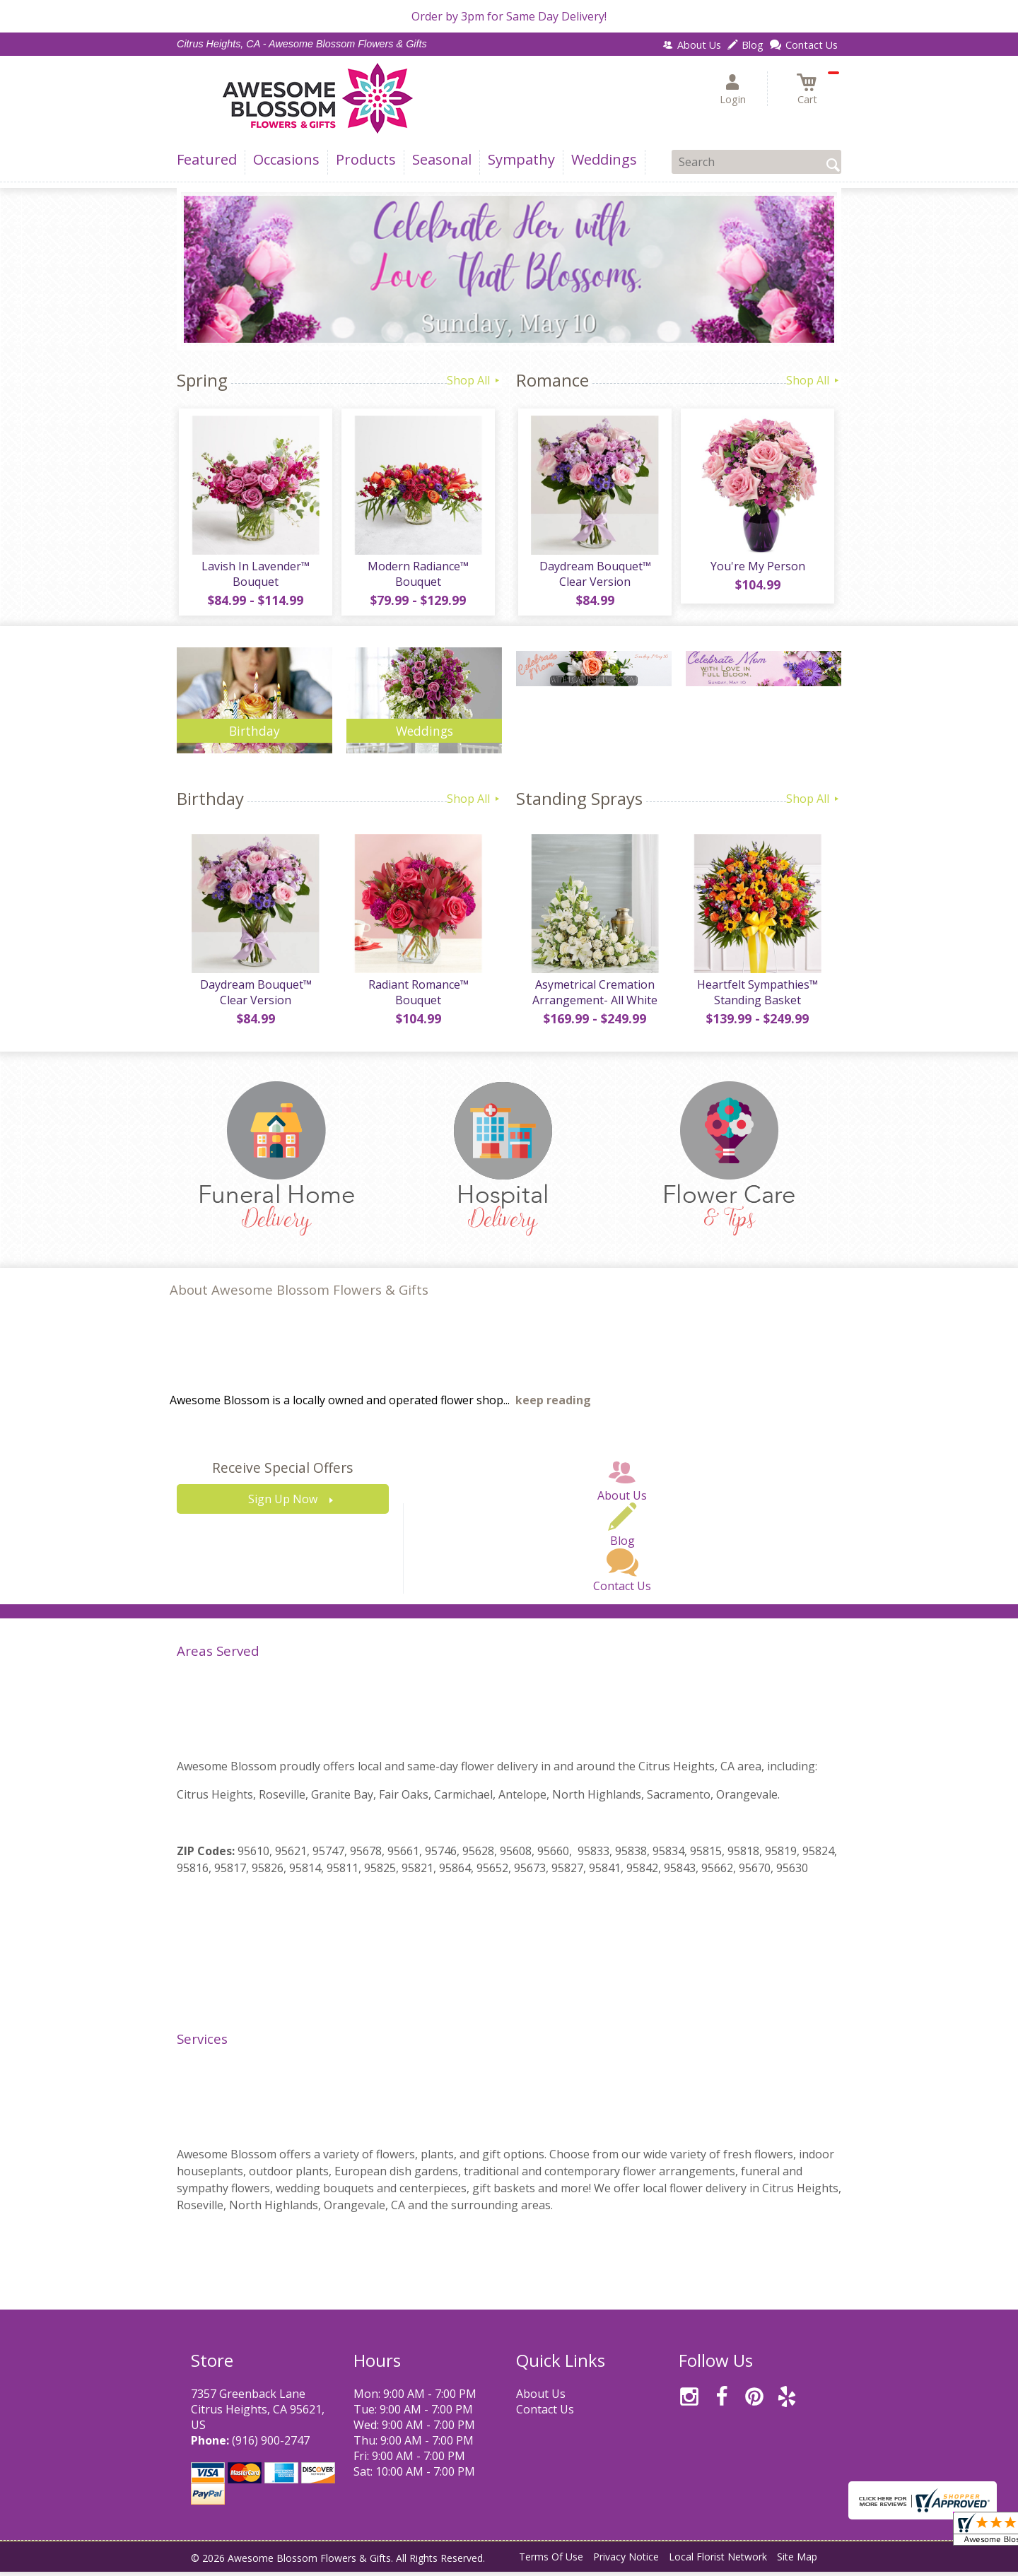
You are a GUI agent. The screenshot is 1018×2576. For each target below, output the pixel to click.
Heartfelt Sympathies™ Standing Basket (756, 996)
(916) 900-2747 (271, 2444)
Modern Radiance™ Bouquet (417, 576)
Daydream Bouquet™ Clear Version (594, 576)
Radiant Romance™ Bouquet (417, 996)
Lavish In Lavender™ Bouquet (255, 576)
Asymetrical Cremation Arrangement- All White (594, 996)
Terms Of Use (551, 2561)
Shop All (474, 380)
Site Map (797, 2561)
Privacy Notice (626, 2561)
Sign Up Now (282, 1504)
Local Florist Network (718, 2561)
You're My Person (756, 568)
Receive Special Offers (282, 1472)
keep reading (553, 1405)
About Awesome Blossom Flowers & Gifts (299, 1294)
